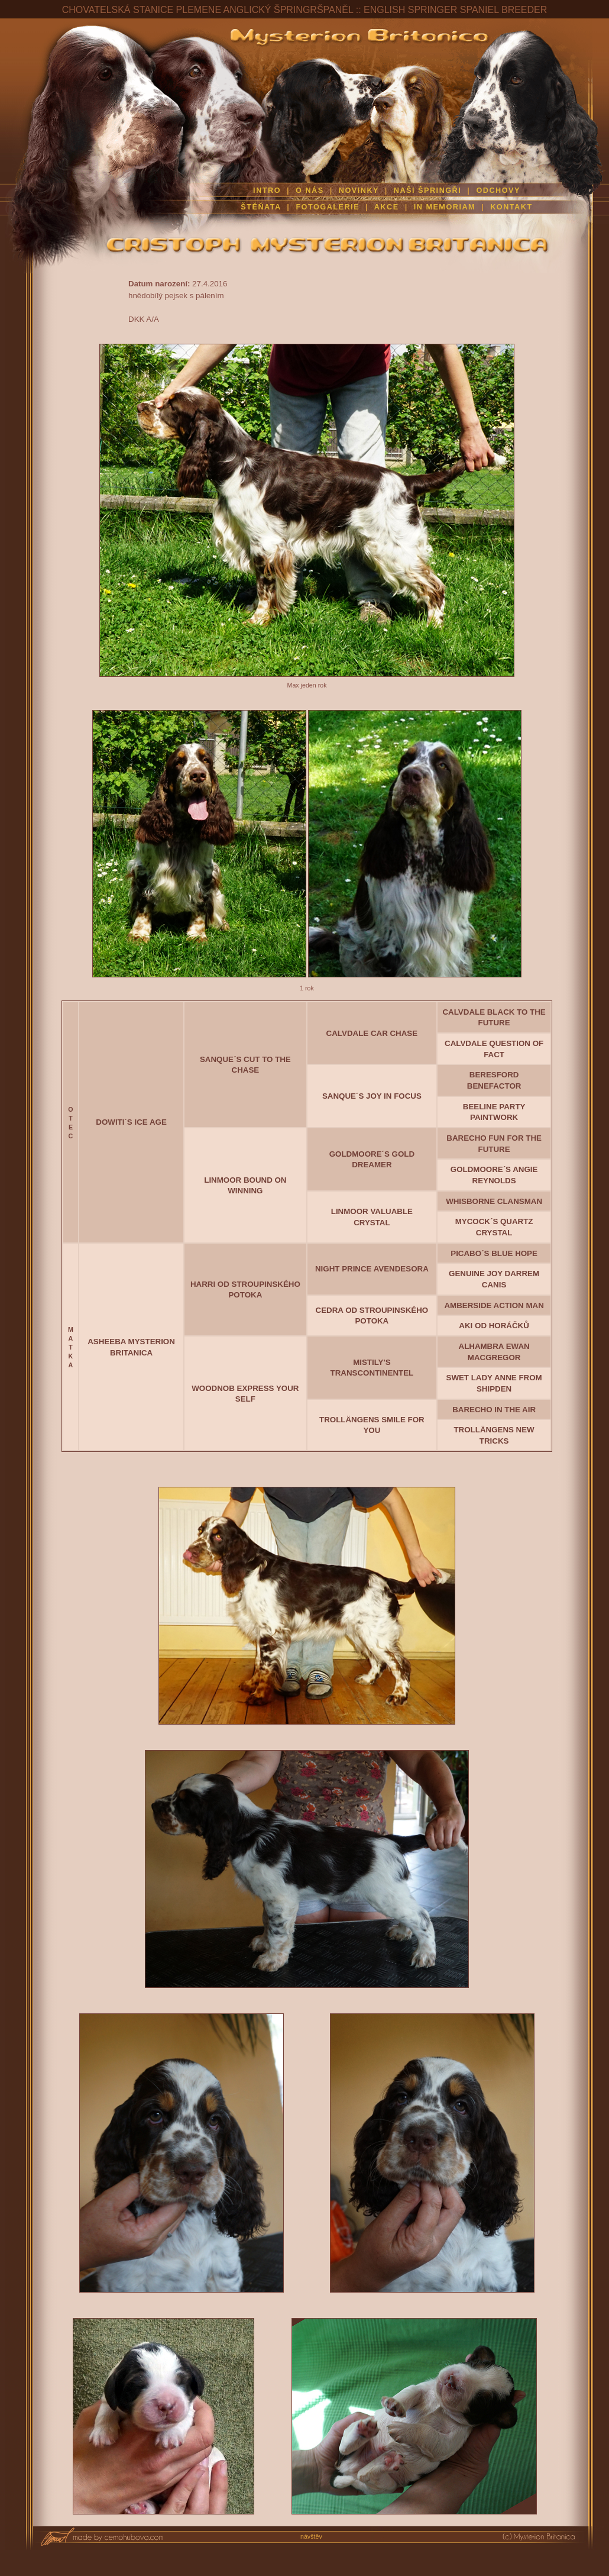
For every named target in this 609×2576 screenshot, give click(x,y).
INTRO (267, 190)
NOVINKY (359, 190)
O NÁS (310, 190)
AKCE (386, 207)
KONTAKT (511, 207)
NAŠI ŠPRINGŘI (429, 190)
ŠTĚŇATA (261, 207)
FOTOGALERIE (327, 207)
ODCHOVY (498, 190)
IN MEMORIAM (444, 207)
